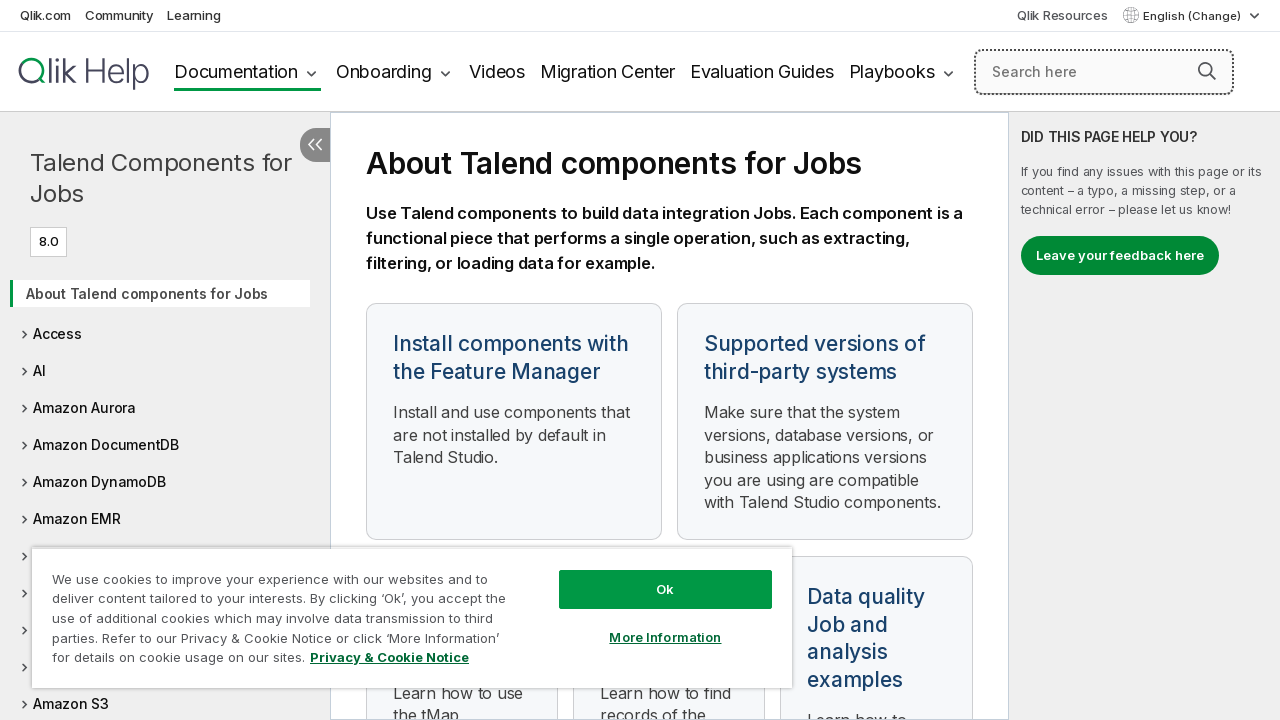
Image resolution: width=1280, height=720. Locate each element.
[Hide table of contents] (315, 145)
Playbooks (892, 71)
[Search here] (1104, 72)
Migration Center (607, 71)
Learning (193, 15)
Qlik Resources (1062, 15)
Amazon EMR (77, 518)
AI (39, 370)
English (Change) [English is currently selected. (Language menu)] (1193, 16)
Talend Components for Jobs (161, 178)
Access (57, 333)
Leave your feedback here (1120, 255)
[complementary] (1144, 416)
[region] (403, 610)
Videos (497, 71)
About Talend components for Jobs (147, 293)
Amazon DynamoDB (99, 481)
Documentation (236, 71)
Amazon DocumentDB (106, 444)
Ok (650, 574)
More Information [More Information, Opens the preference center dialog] (650, 622)
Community (119, 15)
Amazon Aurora (84, 407)
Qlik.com (45, 15)
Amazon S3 (71, 703)
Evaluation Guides (762, 71)
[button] (1207, 71)
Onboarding (384, 71)
